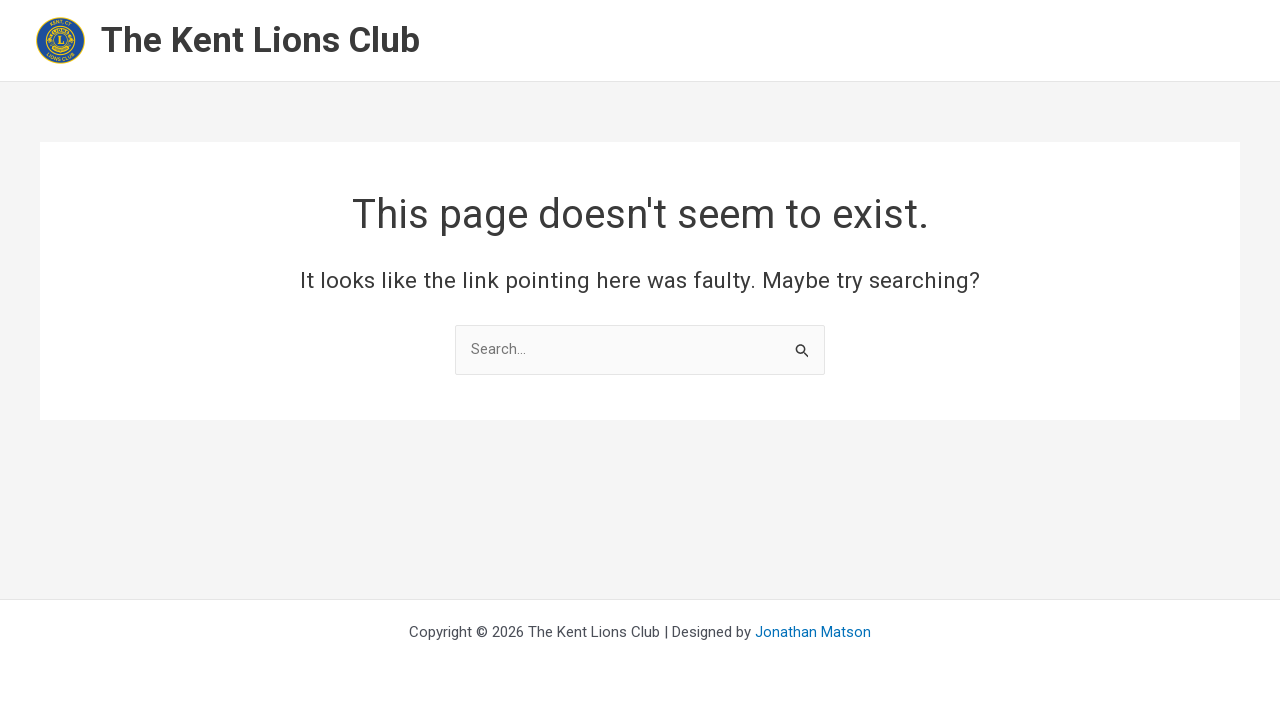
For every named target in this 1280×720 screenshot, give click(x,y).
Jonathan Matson (813, 632)
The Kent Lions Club (260, 40)
